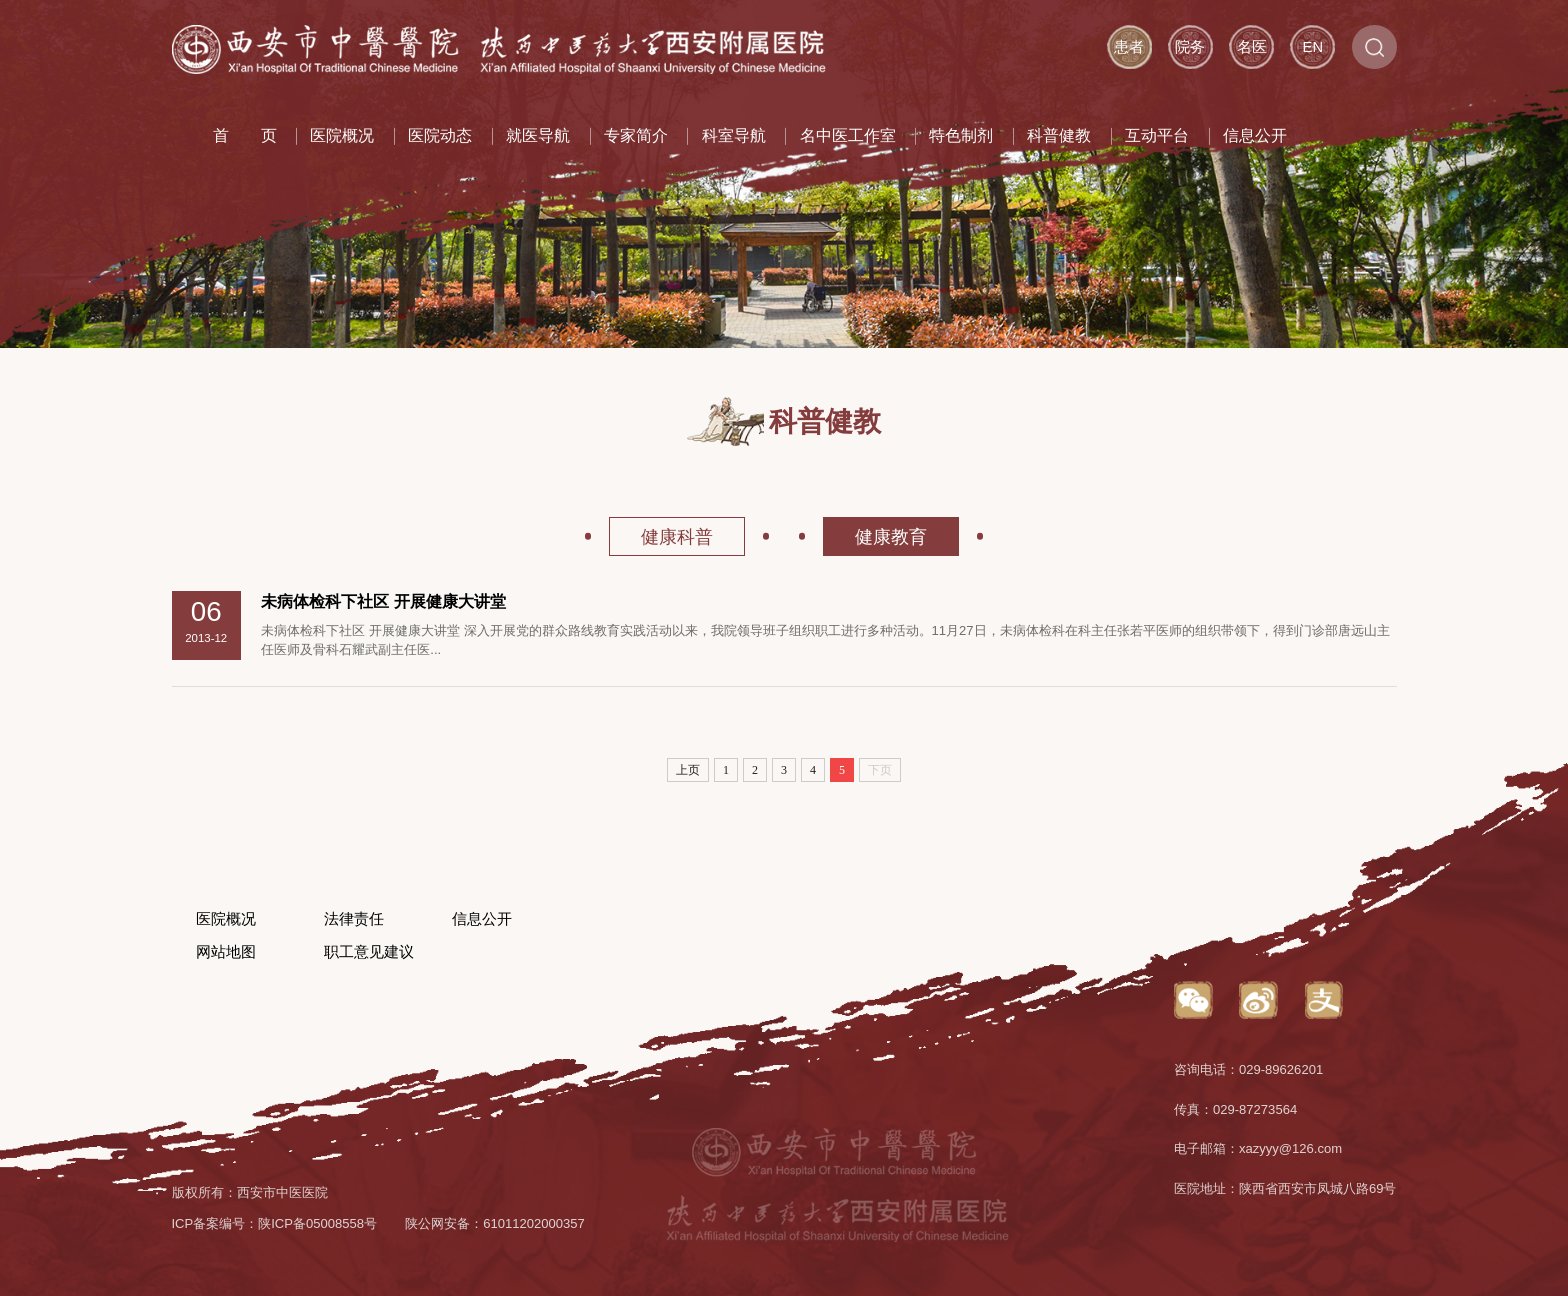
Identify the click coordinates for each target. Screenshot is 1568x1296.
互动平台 (1157, 135)
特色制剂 (961, 135)
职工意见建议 (369, 952)
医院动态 (440, 135)
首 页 (245, 135)
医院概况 (342, 135)
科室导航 (734, 135)
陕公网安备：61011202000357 (495, 1223)
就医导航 (538, 135)
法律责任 (354, 919)
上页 (688, 770)
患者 (1129, 47)
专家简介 (636, 135)
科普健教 (1059, 135)
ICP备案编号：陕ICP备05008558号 (275, 1223)
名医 (1252, 47)
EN (1313, 47)
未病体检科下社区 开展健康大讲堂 (383, 601)
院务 (1190, 47)
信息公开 (1255, 135)
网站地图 (226, 952)
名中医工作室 (848, 135)
